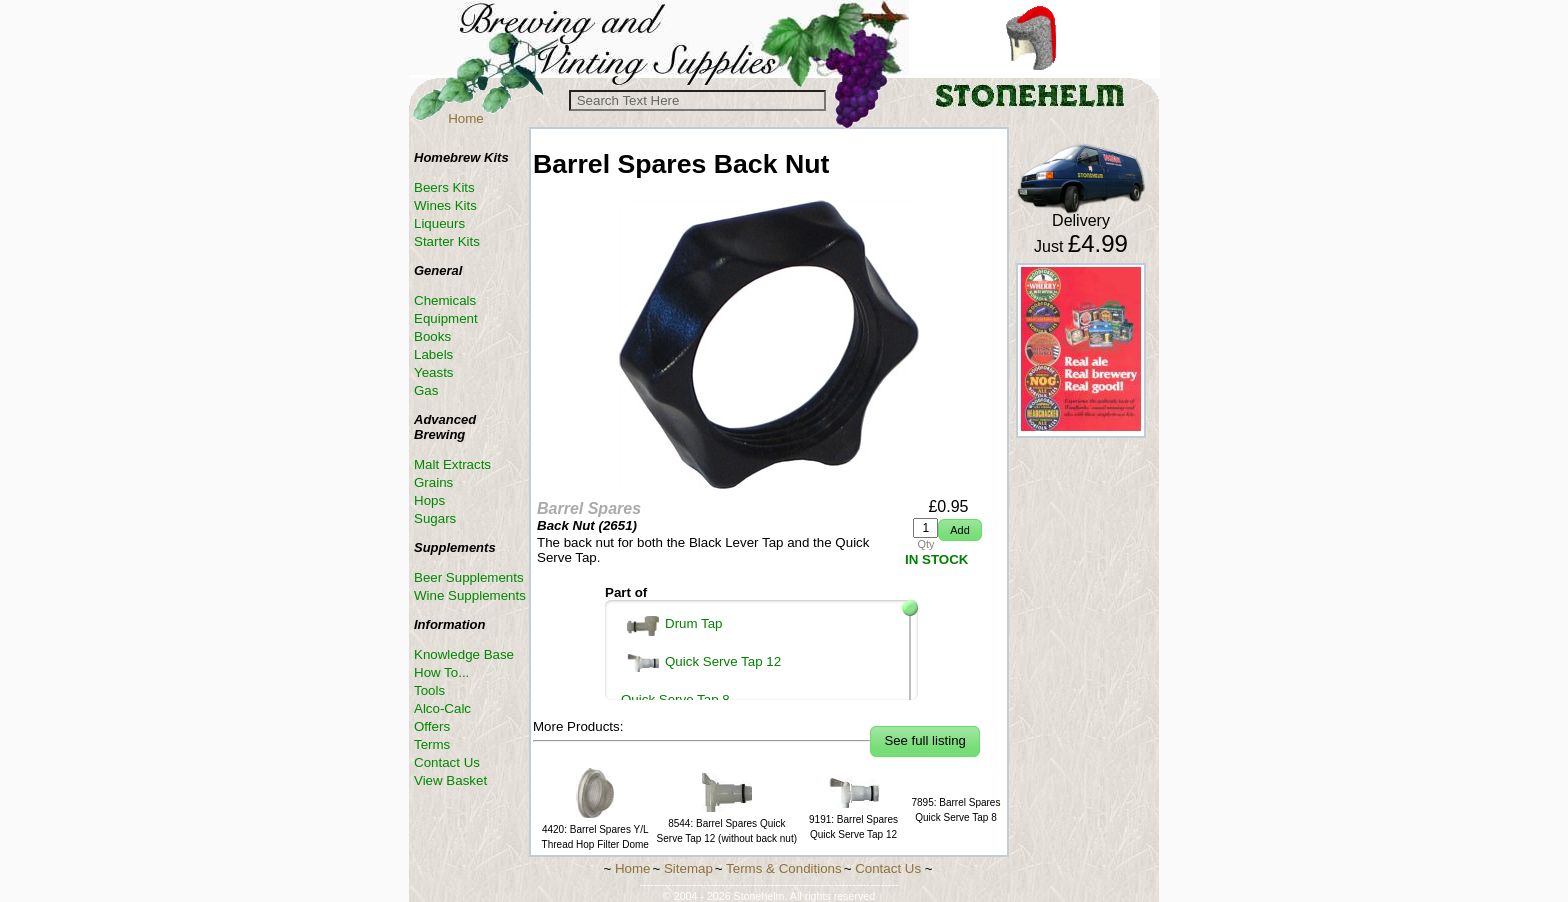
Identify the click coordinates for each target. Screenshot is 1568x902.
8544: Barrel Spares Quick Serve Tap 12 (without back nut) (727, 823)
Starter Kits (447, 241)
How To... (441, 672)
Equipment (446, 318)
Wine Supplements (470, 595)
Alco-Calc (442, 708)
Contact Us (447, 762)
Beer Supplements (469, 577)
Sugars (435, 518)
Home (466, 118)
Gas (426, 390)
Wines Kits (445, 205)
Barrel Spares (589, 508)
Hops (429, 500)
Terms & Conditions (784, 868)
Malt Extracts (452, 464)
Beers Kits (444, 187)
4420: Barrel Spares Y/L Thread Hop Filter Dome (595, 829)
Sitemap (688, 868)
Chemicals (445, 300)
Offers (432, 726)
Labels (433, 354)
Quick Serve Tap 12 (704, 663)
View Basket (450, 780)
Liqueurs (439, 223)
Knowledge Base (464, 654)
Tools (429, 690)
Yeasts (434, 372)
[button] (959, 530)
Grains (433, 482)
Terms (432, 744)
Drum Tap (675, 626)
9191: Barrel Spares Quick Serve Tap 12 (853, 819)
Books (432, 336)
